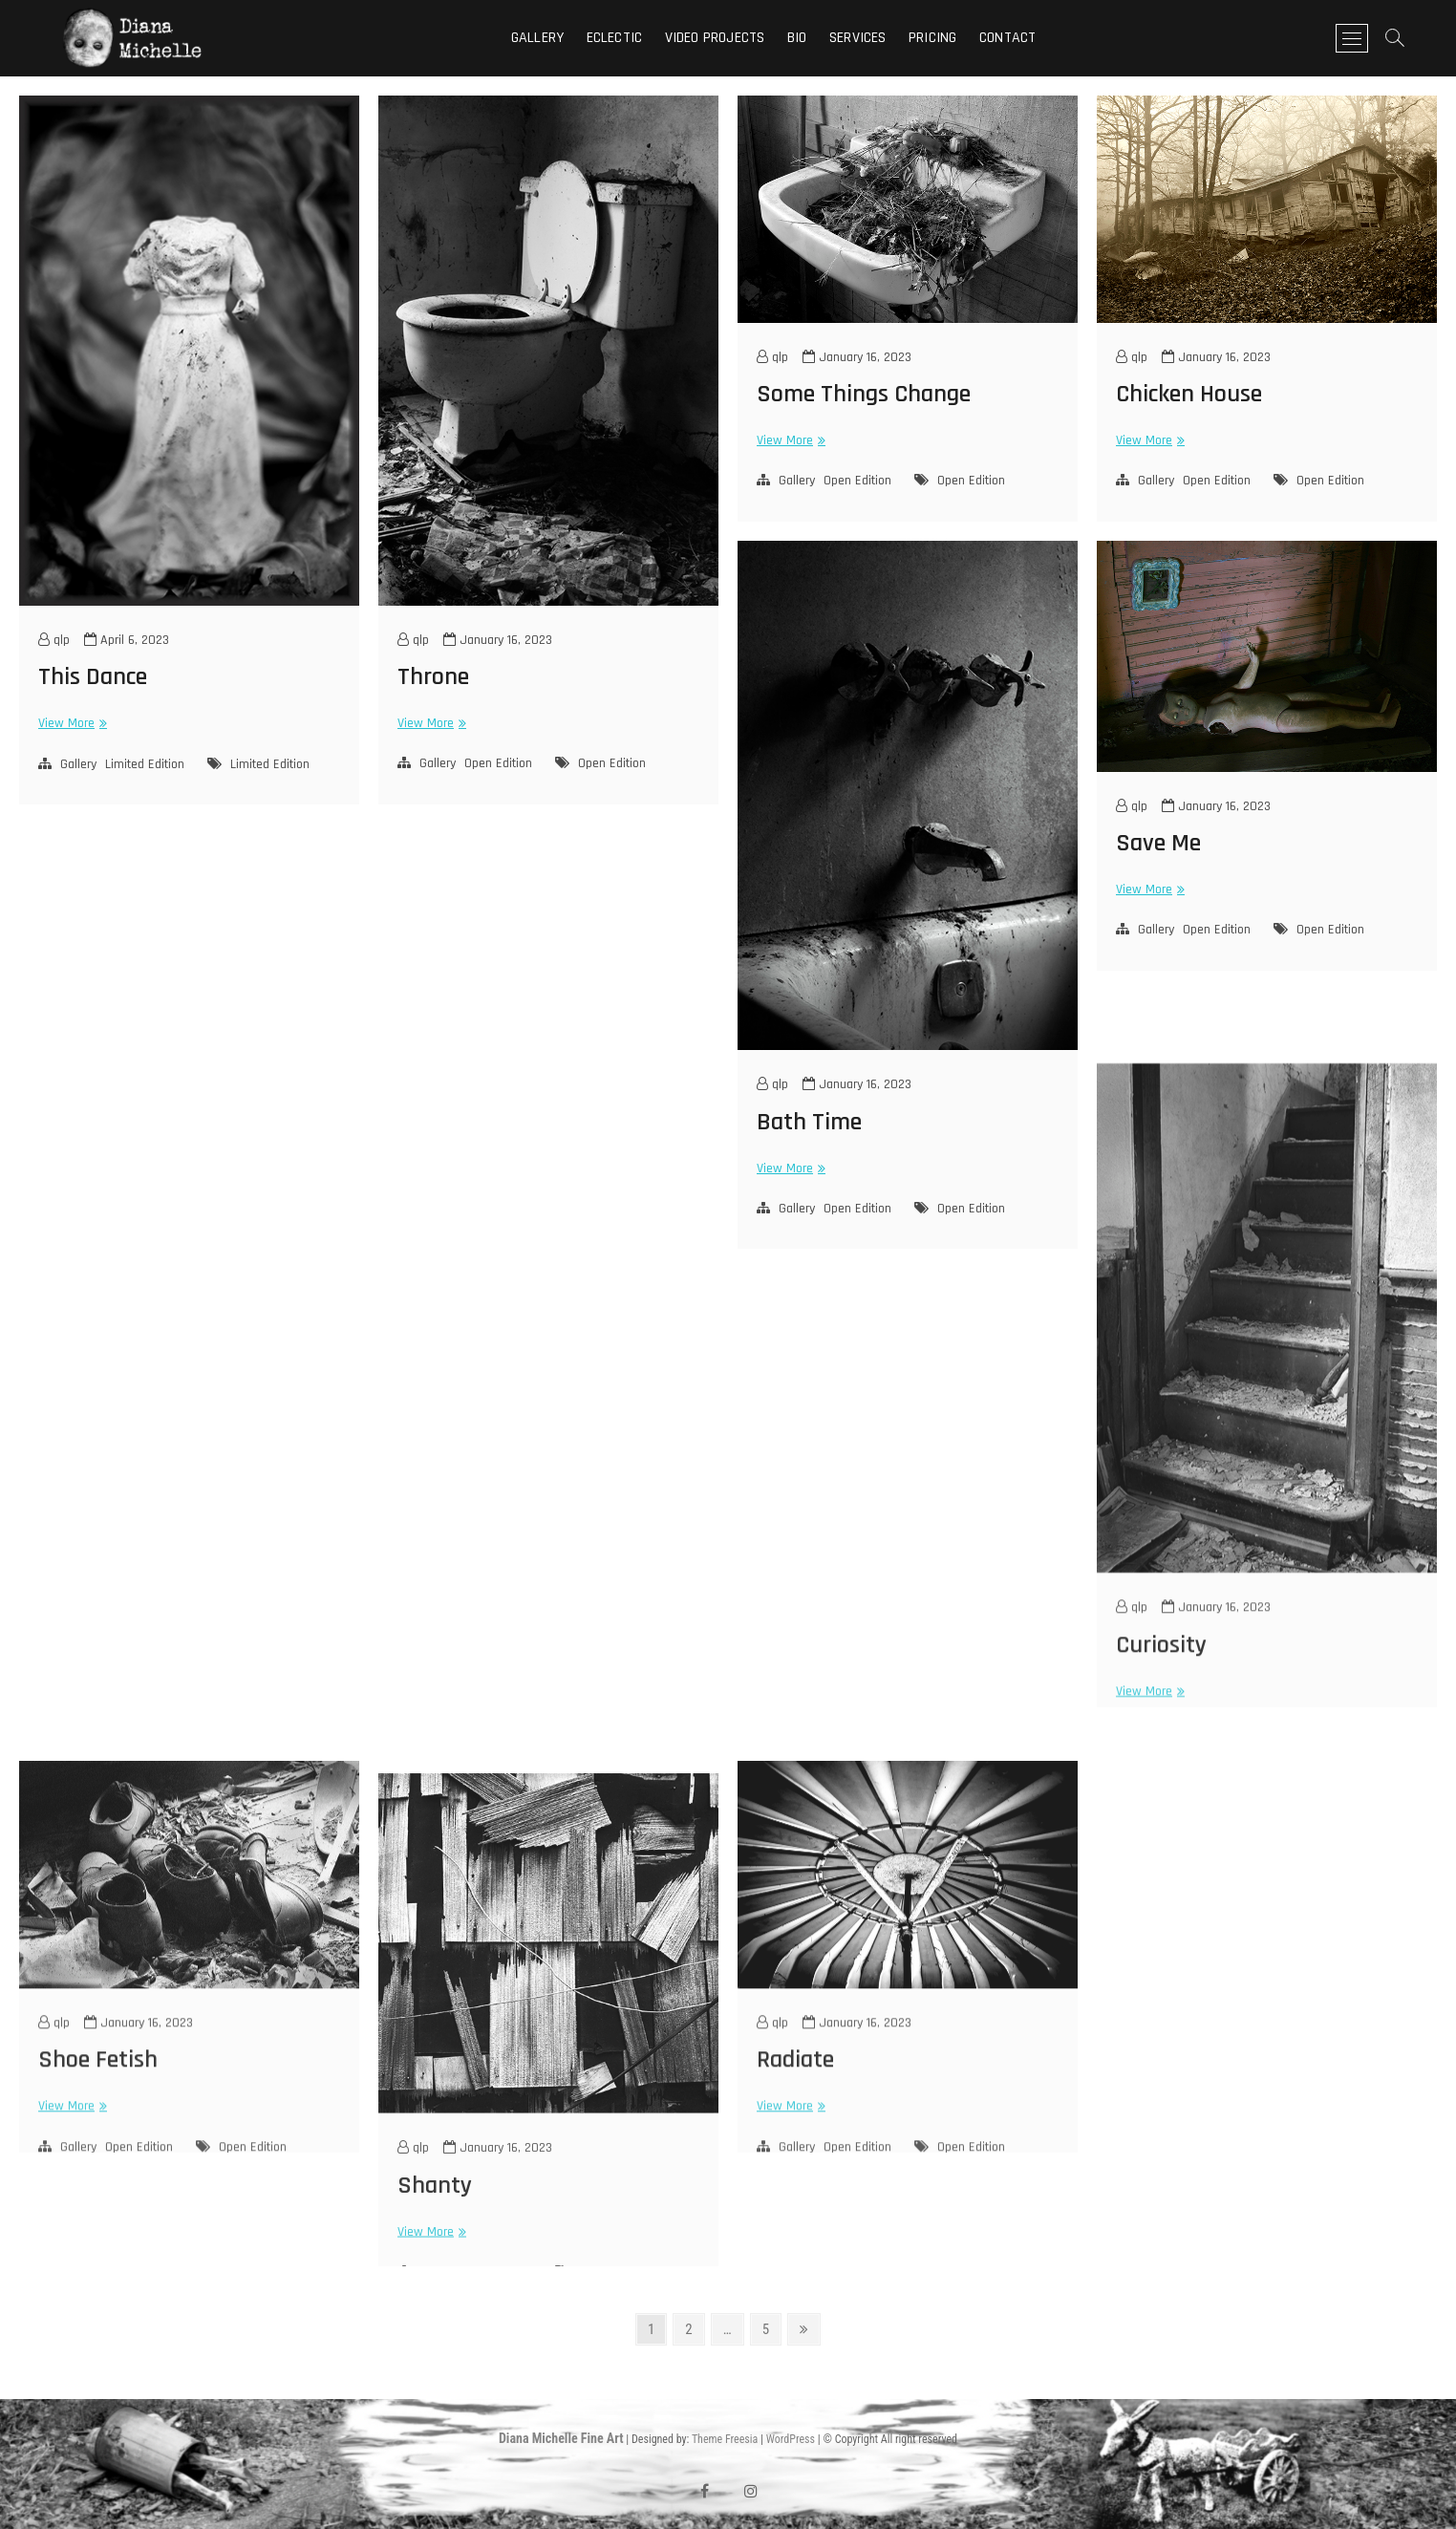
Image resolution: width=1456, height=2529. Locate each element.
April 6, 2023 (126, 640)
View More (70, 724)
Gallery (537, 38)
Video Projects (715, 38)
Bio (797, 38)
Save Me (1158, 843)
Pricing (932, 38)
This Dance (92, 677)
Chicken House (1189, 394)
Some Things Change (864, 394)
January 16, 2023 (497, 640)
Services (858, 38)
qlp (54, 640)
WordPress (790, 2439)
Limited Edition (144, 764)
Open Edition (498, 763)
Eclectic (615, 38)
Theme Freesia (725, 2439)
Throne (433, 677)
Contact (1007, 38)
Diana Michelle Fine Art (561, 2438)
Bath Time (809, 1122)
